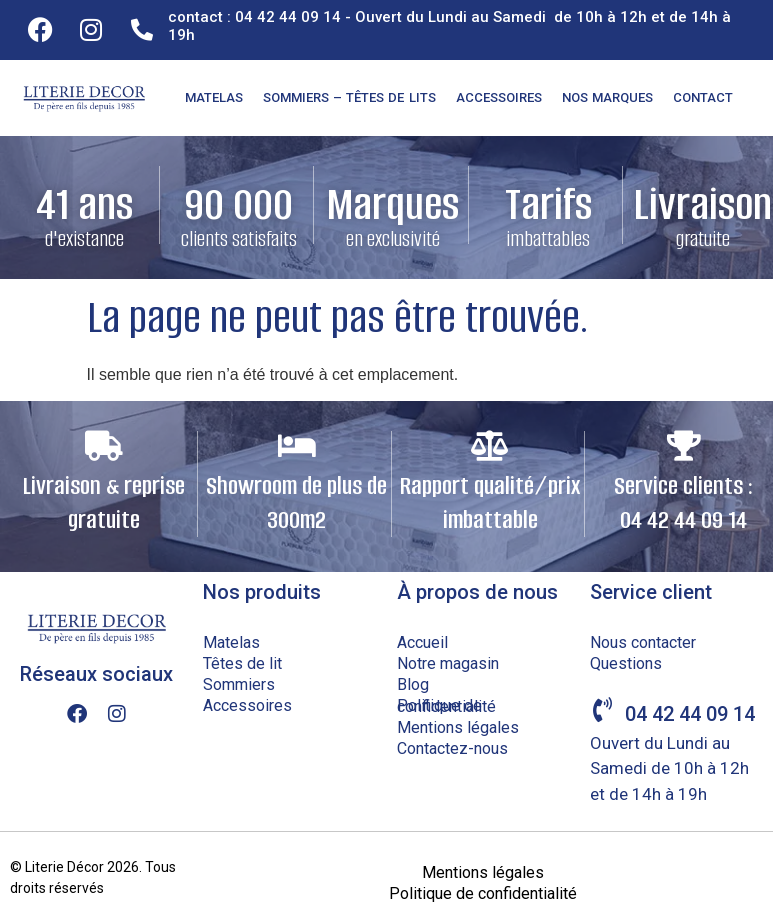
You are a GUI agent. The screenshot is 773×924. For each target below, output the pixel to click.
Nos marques (607, 97)
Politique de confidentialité (446, 706)
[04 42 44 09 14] (602, 709)
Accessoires (499, 97)
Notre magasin (448, 663)
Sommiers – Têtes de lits (349, 97)
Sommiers (239, 684)
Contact (703, 97)
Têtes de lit (242, 663)
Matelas (214, 97)
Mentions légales (458, 727)
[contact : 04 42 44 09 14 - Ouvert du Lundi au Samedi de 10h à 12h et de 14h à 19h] (142, 30)
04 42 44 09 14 (690, 714)
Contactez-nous (452, 748)
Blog (413, 684)
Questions (626, 663)
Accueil (422, 642)
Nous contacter (643, 642)
